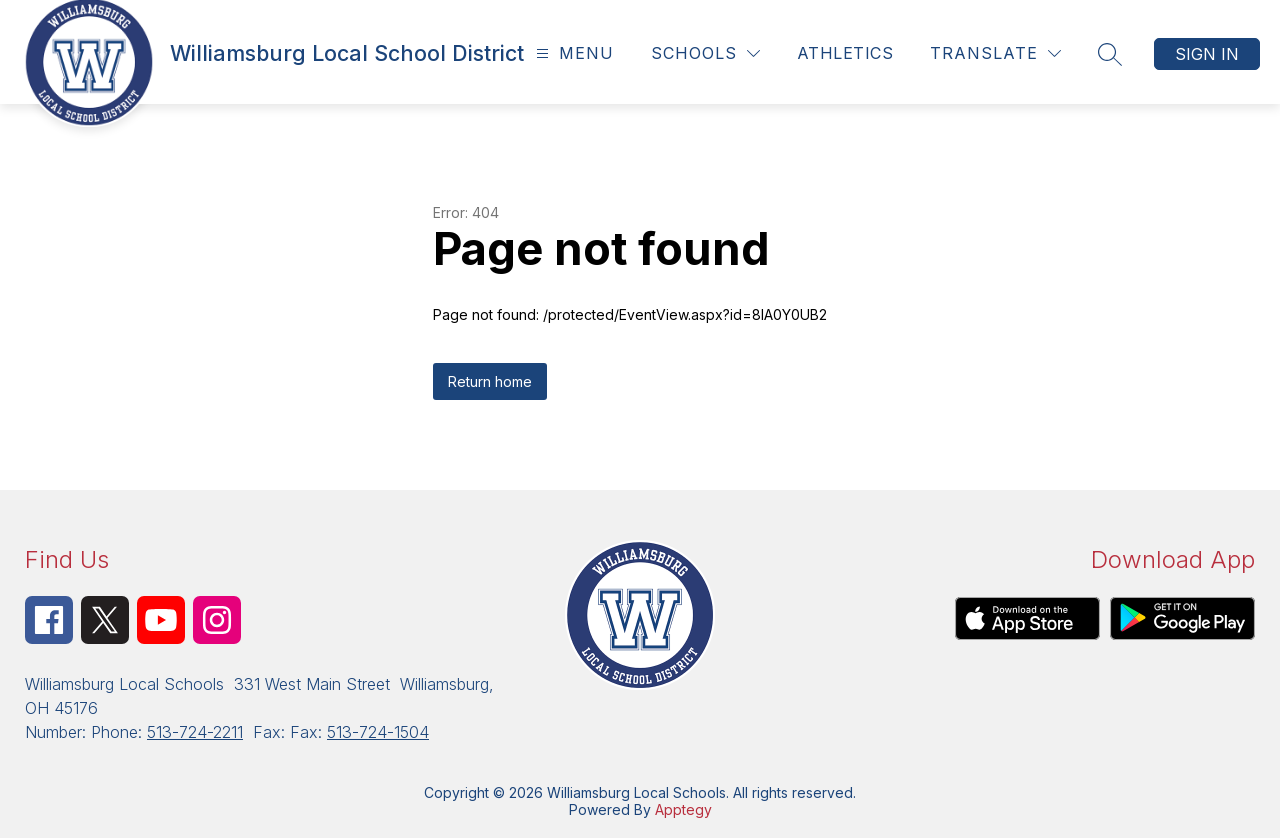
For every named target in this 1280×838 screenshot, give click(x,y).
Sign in (1207, 54)
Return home (490, 381)
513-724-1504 (378, 732)
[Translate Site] (995, 53)
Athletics (845, 53)
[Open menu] (572, 53)
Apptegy (683, 809)
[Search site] (1110, 54)
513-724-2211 (195, 732)
